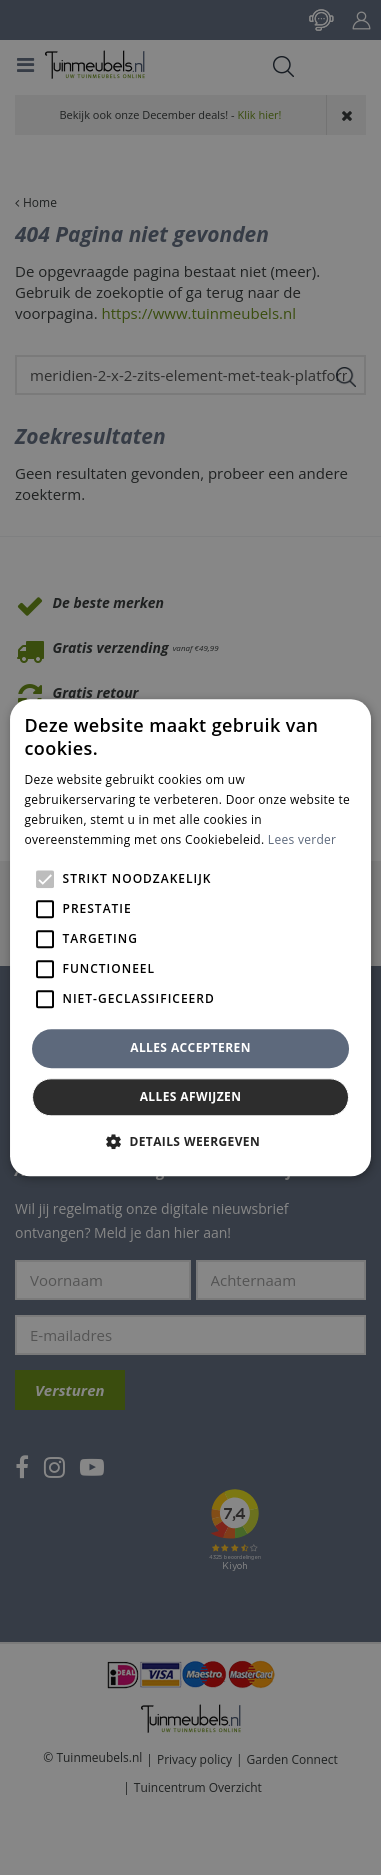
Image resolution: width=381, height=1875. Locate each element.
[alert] (190, 937)
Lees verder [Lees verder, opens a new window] (302, 839)
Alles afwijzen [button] (191, 1096)
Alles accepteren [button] (190, 1048)
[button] (190, 1141)
